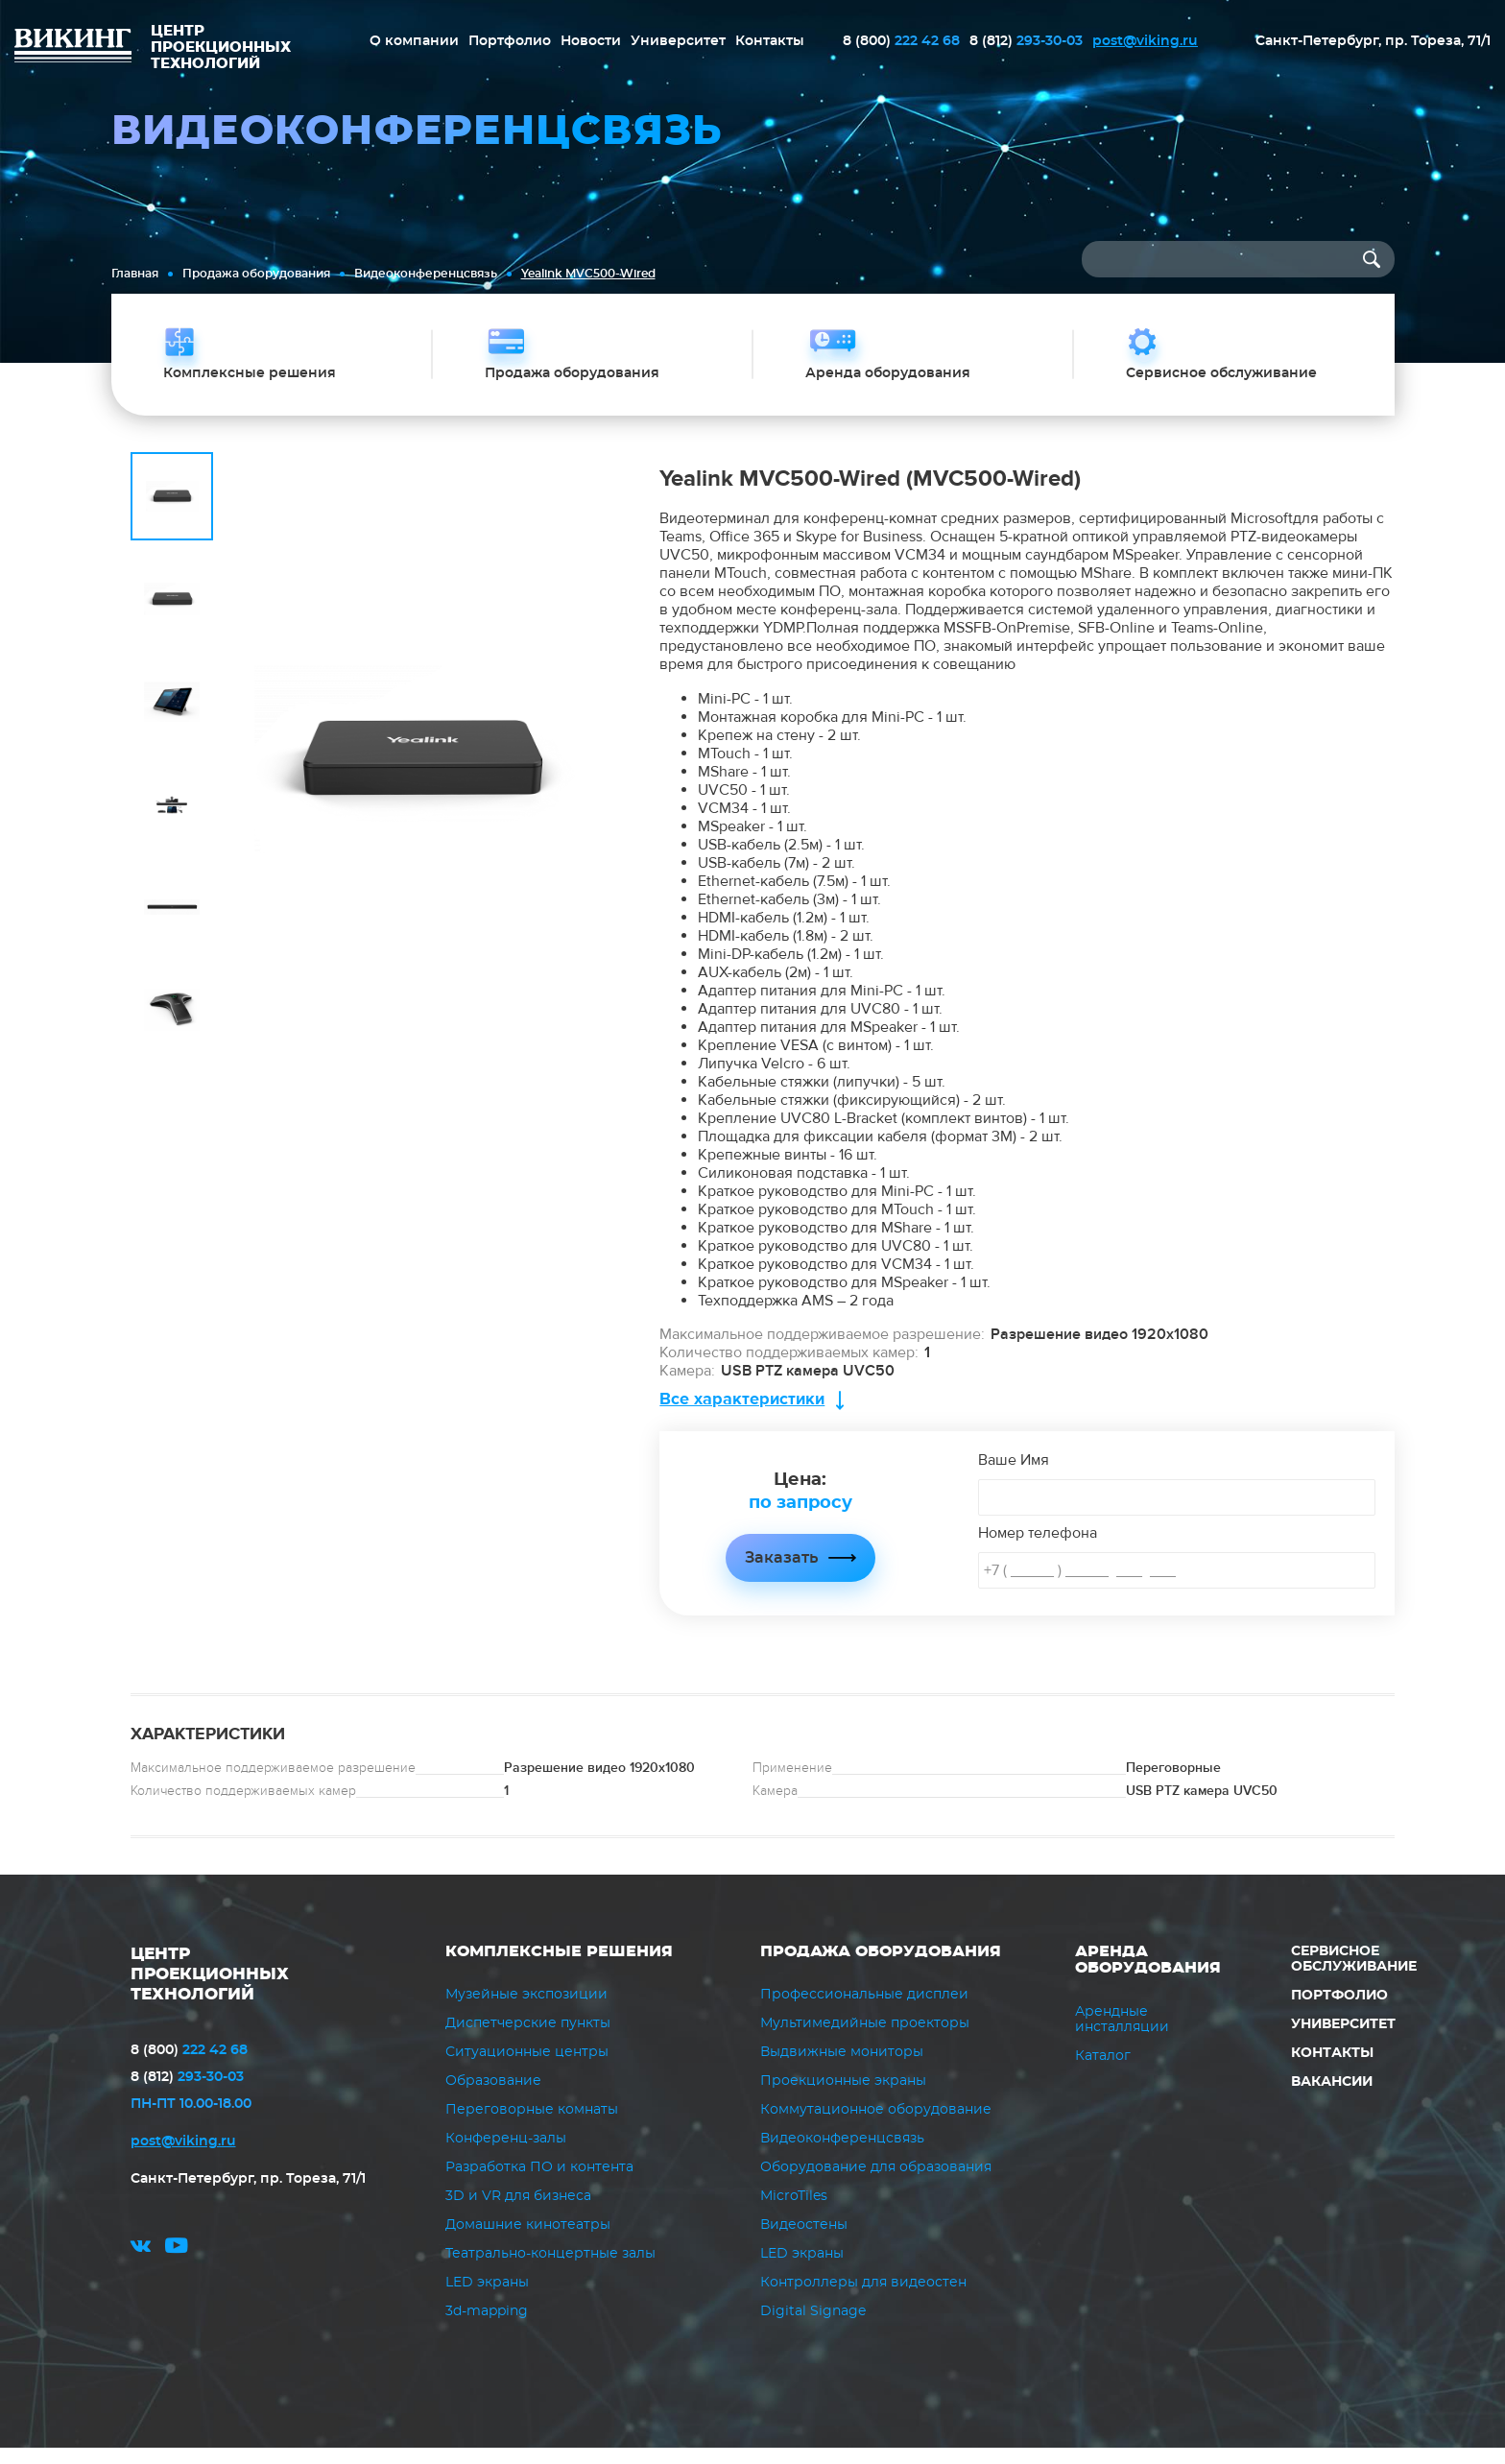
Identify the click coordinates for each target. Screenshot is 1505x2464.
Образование (493, 2097)
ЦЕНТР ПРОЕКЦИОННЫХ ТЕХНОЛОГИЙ (215, 1989)
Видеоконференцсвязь (425, 273)
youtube (176, 2267)
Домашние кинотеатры (527, 2241)
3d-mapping (486, 2327)
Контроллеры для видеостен (863, 2299)
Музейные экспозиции (526, 2011)
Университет (678, 41)
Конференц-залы (505, 2155)
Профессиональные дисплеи (864, 2011)
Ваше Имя (1013, 1475)
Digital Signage (813, 2327)
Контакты (769, 41)
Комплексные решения (559, 1966)
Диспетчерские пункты (527, 2039)
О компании (414, 41)
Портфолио (509, 41)
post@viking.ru (1145, 41)
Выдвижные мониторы (841, 2068)
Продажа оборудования (256, 273)
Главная (134, 273)
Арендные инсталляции (1122, 2035)
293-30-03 (1026, 41)
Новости (591, 41)
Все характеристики (741, 1414)
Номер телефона (1037, 1548)
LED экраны (487, 2299)
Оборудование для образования (875, 2183)
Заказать (781, 1573)
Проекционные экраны (843, 2097)
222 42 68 (901, 41)
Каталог (1103, 2071)
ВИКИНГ (72, 48)
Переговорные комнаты (531, 2126)
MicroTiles (793, 2212)
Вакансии (1331, 2097)
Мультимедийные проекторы (864, 2039)
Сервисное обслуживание (1354, 1974)
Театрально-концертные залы (550, 2270)
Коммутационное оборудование (875, 2126)
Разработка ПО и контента (539, 2183)
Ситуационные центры (527, 2068)
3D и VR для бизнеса (518, 2212)
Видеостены (804, 2241)
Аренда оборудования (1148, 1975)
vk (141, 2267)
